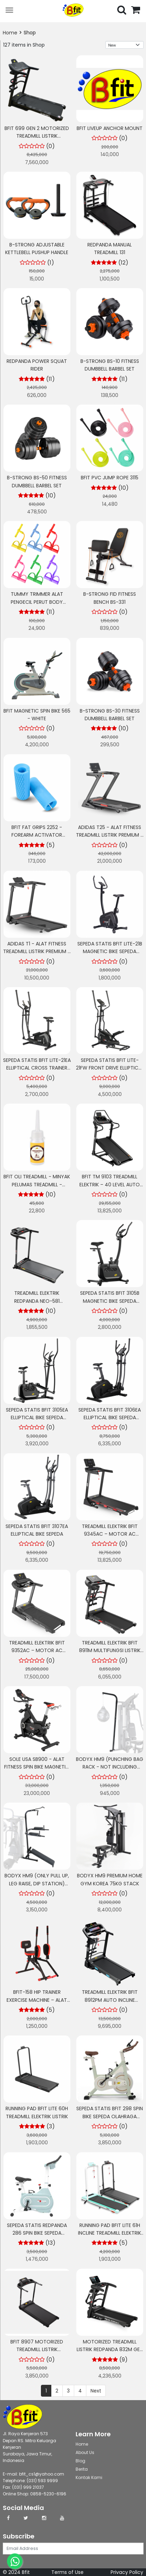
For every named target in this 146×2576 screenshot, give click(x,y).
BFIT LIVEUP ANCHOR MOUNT (110, 128)
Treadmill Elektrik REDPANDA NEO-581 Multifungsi (37, 1301)
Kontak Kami (89, 2477)
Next (96, 2390)
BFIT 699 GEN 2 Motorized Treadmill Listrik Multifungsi (37, 136)
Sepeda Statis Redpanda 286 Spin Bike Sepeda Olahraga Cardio (37, 2233)
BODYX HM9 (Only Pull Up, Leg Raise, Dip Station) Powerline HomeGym (37, 1883)
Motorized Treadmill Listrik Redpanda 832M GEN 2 (110, 2349)
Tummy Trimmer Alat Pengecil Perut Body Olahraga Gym (37, 602)
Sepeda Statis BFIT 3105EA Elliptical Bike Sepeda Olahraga (37, 1417)
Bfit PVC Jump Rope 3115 (109, 477)
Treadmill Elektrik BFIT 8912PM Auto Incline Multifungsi (110, 2000)
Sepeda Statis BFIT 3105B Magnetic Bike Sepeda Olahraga (109, 1301)
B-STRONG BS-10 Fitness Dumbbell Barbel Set (109, 365)
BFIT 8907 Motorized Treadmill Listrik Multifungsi (36, 2349)
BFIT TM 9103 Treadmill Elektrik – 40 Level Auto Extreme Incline (109, 1184)
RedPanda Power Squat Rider (37, 365)
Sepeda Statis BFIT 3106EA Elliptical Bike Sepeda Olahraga (109, 1417)
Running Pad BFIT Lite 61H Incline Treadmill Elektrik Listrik (109, 2233)
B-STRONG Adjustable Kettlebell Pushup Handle (36, 248)
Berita (82, 2469)
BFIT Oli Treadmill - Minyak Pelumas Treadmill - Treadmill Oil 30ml (36, 1184)
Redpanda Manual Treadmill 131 (109, 248)
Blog (80, 2461)
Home (10, 32)
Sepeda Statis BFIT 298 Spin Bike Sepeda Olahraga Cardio (109, 2116)
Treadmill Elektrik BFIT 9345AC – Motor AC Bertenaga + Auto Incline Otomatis (110, 1538)
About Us (85, 2452)
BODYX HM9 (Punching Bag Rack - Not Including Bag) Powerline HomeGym (109, 1767)
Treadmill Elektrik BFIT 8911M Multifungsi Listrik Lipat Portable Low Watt (109, 1650)
